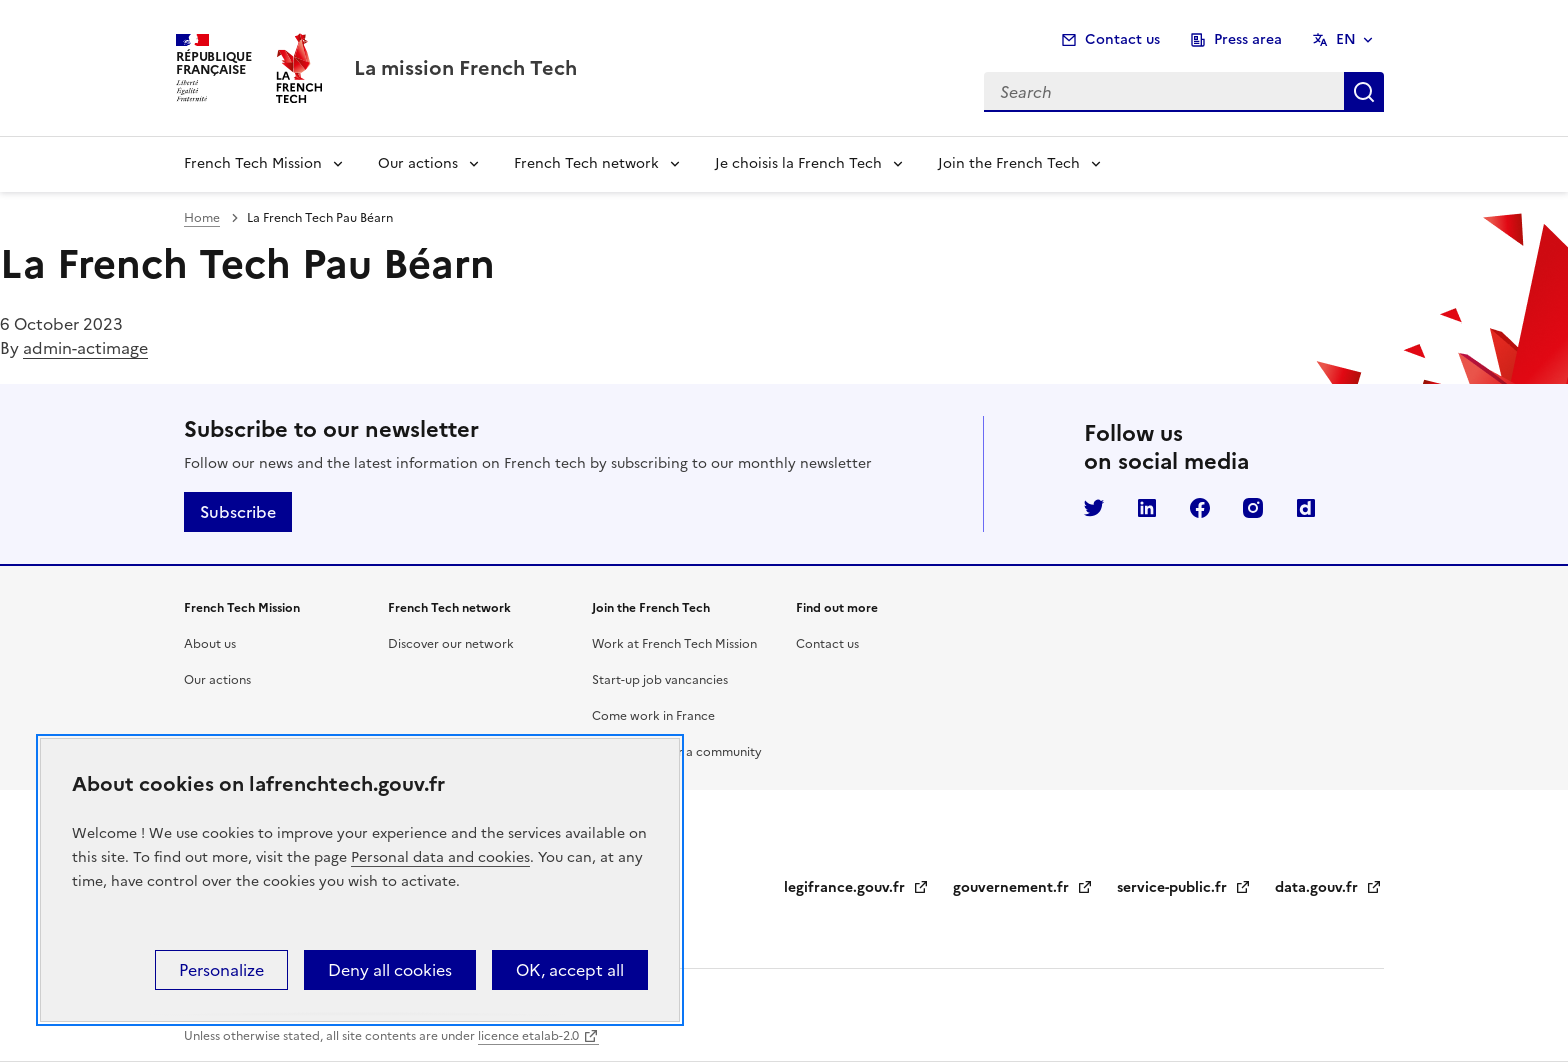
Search (1364, 92)
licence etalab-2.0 (528, 1036)
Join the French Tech (1009, 163)
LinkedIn (1147, 508)
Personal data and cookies (440, 857)
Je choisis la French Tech (798, 163)
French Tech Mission (253, 163)
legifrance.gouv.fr (856, 887)
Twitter (1094, 508)
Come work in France (653, 716)
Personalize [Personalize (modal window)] (221, 970)
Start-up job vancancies (660, 680)
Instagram (1253, 508)
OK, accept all (570, 970)
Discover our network (451, 644)
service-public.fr (1184, 887)
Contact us (1122, 39)
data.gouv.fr (1328, 887)
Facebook (1200, 508)
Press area (1248, 39)
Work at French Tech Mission (674, 644)
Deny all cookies (390, 970)
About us (210, 644)
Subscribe (238, 512)
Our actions (418, 163)
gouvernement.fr (1023, 887)
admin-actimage (85, 348)
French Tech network (586, 163)
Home (202, 218)
